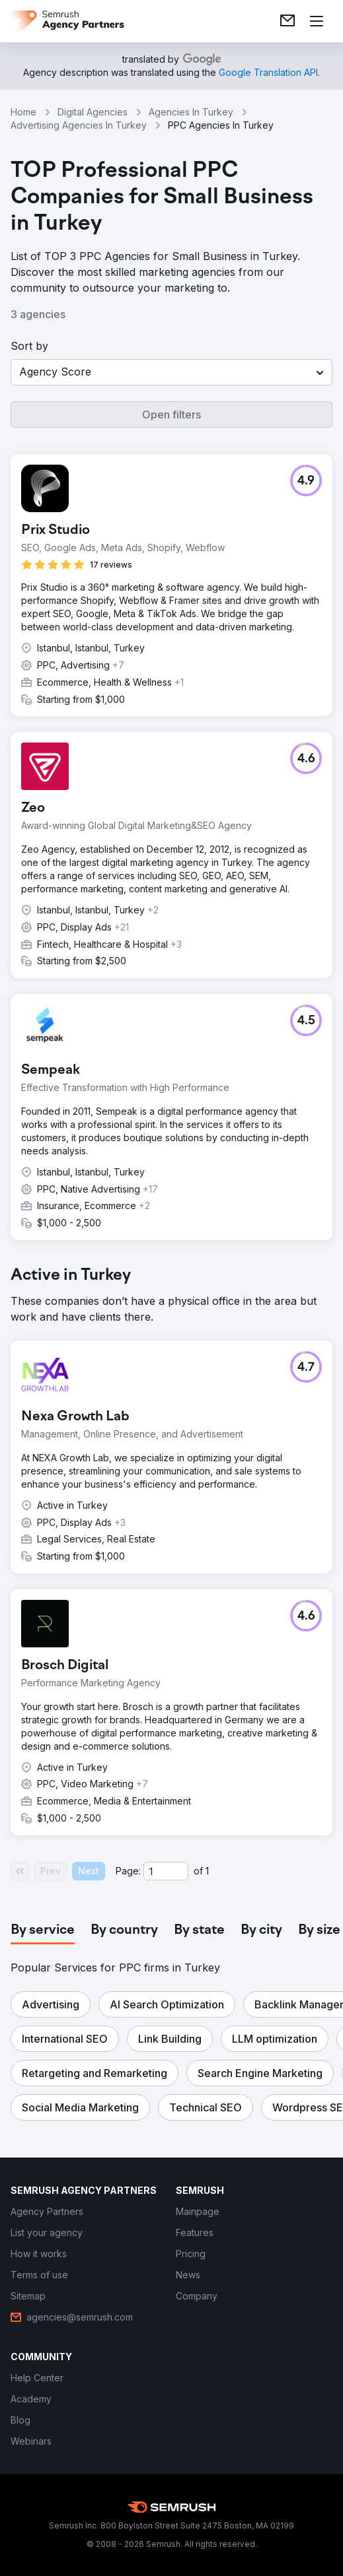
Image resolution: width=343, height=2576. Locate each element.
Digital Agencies (92, 111)
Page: (128, 1870)
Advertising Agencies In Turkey (79, 125)
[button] (171, 372)
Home (23, 111)
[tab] (43, 1930)
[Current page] (166, 1871)
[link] (287, 21)
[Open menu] (316, 21)
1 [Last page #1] (207, 1870)
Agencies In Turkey (191, 111)
